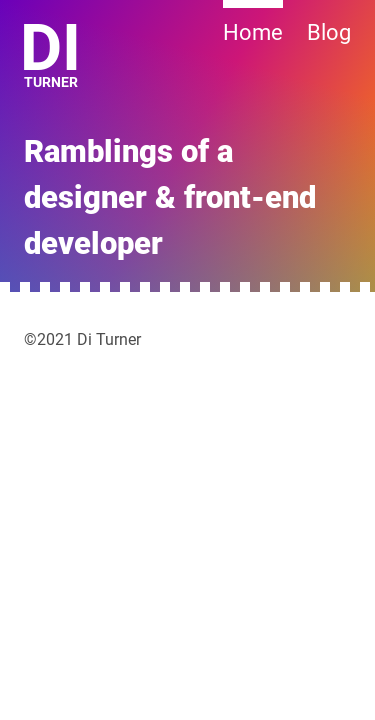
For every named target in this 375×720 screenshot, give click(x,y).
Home (253, 32)
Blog (329, 32)
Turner (52, 57)
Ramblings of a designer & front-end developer (170, 198)
